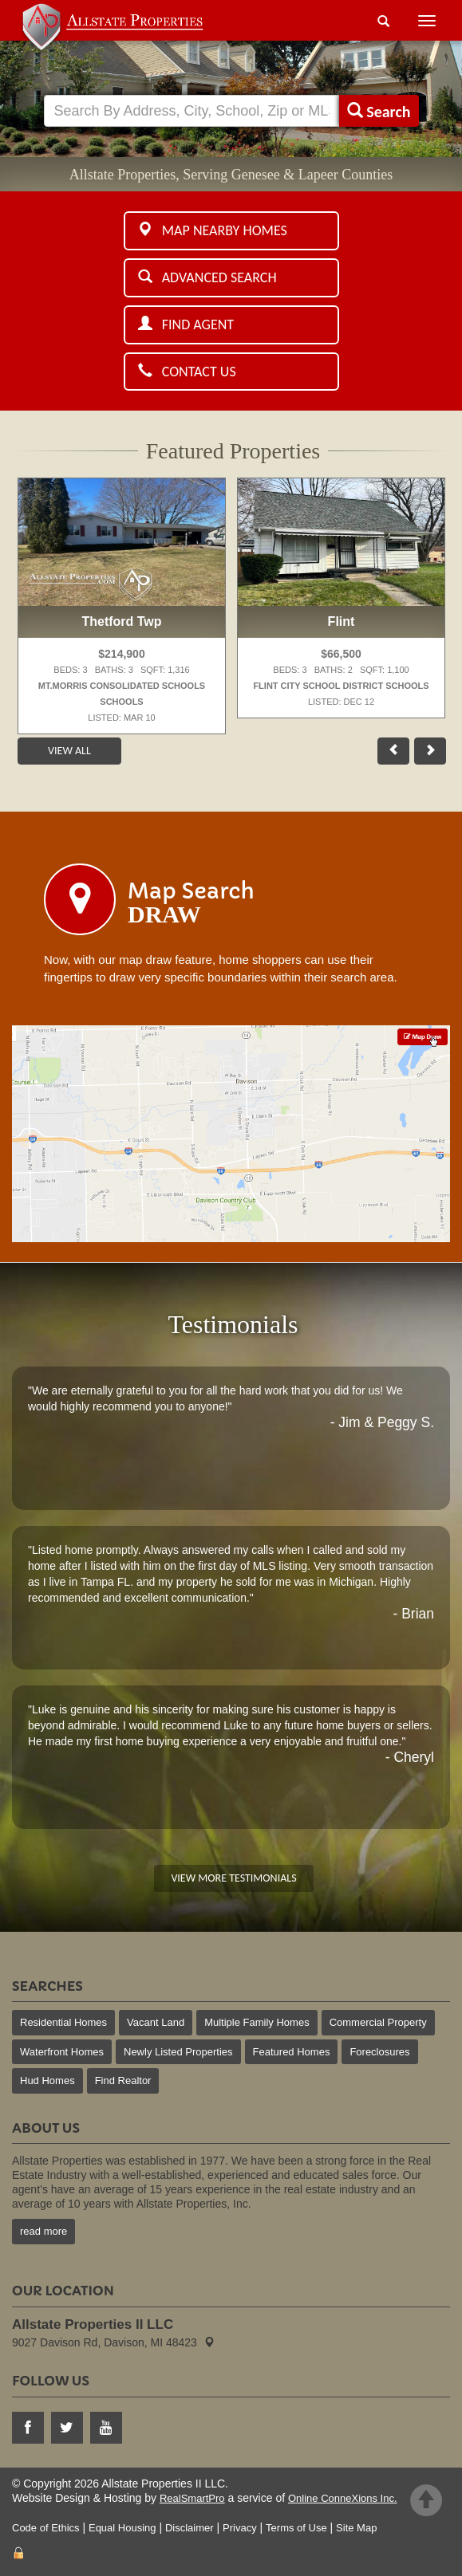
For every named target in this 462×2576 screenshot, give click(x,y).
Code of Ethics (46, 2528)
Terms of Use (296, 2528)
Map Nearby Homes (212, 230)
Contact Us (187, 371)
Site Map (356, 2528)
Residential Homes (63, 2022)
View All (69, 750)
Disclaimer (189, 2528)
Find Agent (186, 324)
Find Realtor (123, 2080)
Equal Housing (122, 2528)
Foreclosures (379, 2052)
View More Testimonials (233, 1878)
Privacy (240, 2528)
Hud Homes (47, 2080)
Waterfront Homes (62, 2052)
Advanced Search (207, 277)
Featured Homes (291, 2052)
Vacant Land (155, 2022)
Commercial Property (378, 2022)
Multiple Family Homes (256, 2022)
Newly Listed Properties (178, 2052)
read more (43, 2231)
